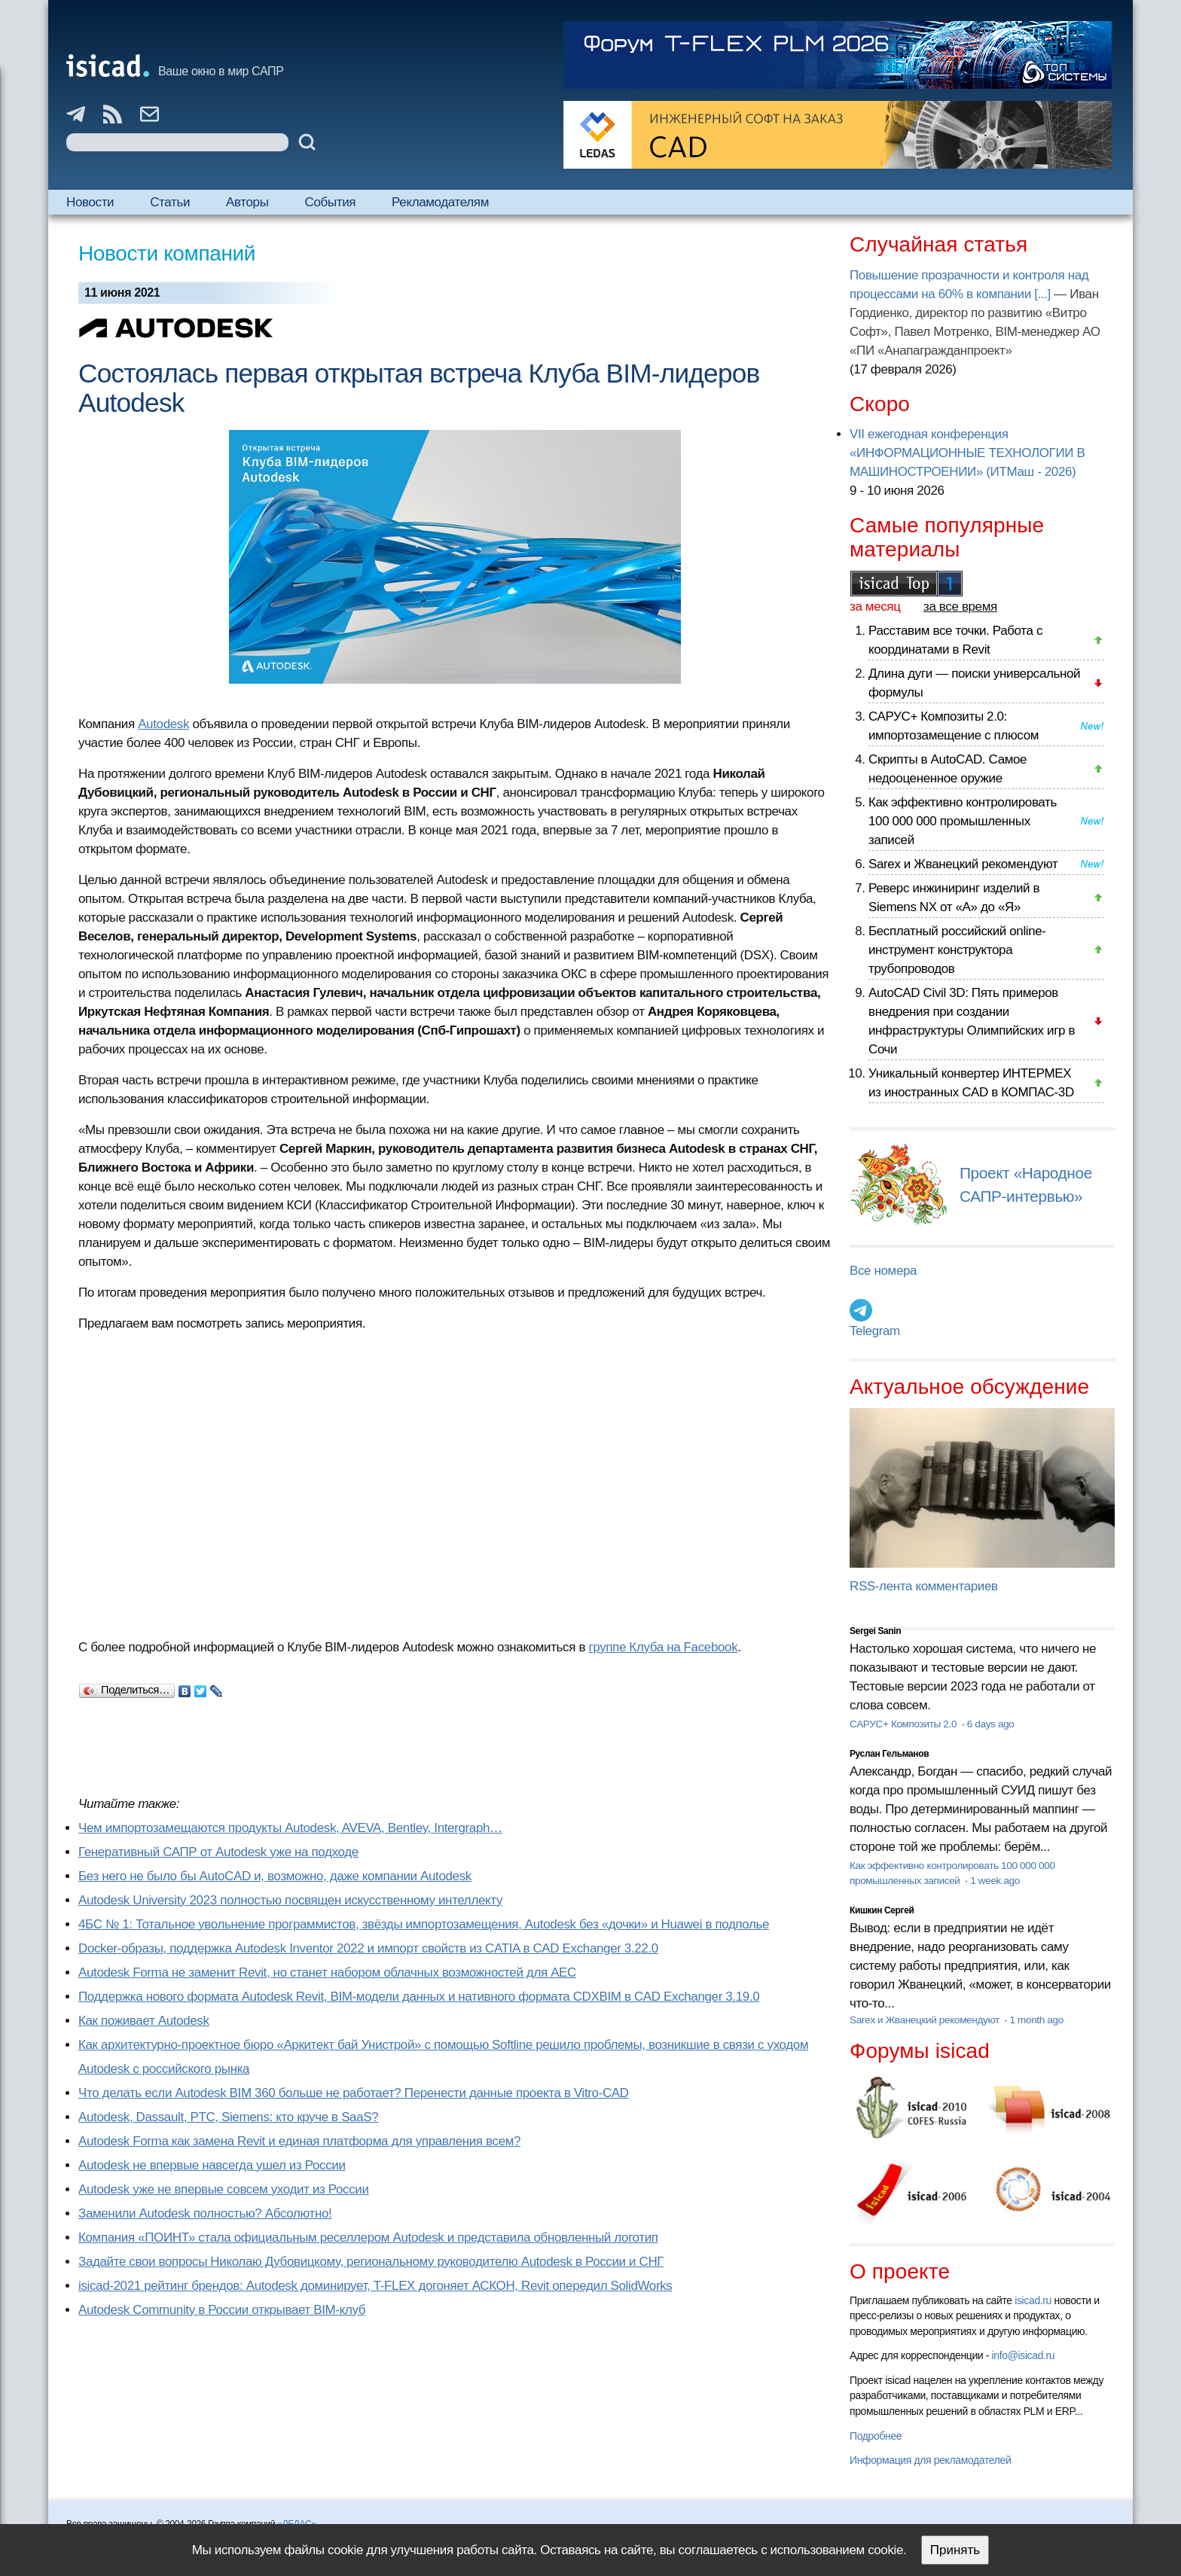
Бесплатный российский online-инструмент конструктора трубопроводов (957, 950)
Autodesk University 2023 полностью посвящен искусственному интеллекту (290, 1900)
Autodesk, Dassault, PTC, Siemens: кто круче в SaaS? (228, 2117)
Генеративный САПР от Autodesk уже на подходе (218, 1852)
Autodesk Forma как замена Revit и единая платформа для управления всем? (299, 2141)
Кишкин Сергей (882, 1910)
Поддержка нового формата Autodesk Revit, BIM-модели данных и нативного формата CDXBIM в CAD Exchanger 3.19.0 (418, 1996)
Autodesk (163, 724)
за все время (960, 606)
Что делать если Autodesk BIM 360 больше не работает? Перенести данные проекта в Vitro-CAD (353, 2093)
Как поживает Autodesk (143, 2021)
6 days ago (991, 1724)
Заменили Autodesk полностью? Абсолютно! (204, 2213)
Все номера (883, 1271)
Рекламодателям (440, 202)
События (330, 202)
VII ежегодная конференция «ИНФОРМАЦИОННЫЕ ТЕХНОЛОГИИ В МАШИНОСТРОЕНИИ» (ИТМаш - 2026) (967, 453)
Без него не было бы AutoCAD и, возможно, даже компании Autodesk (274, 1876)
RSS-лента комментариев (924, 1586)
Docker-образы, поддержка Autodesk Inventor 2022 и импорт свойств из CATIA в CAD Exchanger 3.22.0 (368, 1948)
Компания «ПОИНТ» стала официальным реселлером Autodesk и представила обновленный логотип (368, 2237)
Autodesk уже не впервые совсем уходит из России (223, 2189)
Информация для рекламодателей (930, 2460)
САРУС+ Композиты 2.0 (905, 1724)
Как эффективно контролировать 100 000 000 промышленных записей (962, 821)
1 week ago (995, 1880)
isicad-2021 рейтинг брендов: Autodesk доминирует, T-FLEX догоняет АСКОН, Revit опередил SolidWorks (375, 2286)
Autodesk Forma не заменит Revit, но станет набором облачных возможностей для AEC (327, 1972)
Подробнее (876, 2436)
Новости (90, 202)
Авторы (247, 202)
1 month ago (1036, 2020)
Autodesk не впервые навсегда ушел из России (212, 2165)
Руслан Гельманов (889, 1753)
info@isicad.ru (1023, 2355)
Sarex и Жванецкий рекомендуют (962, 864)
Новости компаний (166, 253)
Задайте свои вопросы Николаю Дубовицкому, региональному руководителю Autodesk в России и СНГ (371, 2261)
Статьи (170, 202)
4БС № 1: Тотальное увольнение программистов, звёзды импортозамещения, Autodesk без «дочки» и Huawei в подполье (423, 1924)
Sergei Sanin (875, 1631)
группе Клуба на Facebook (662, 1647)
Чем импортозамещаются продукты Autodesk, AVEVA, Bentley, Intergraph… (290, 1828)
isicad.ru (1033, 2300)
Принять (955, 2550)
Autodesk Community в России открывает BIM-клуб (221, 2310)
